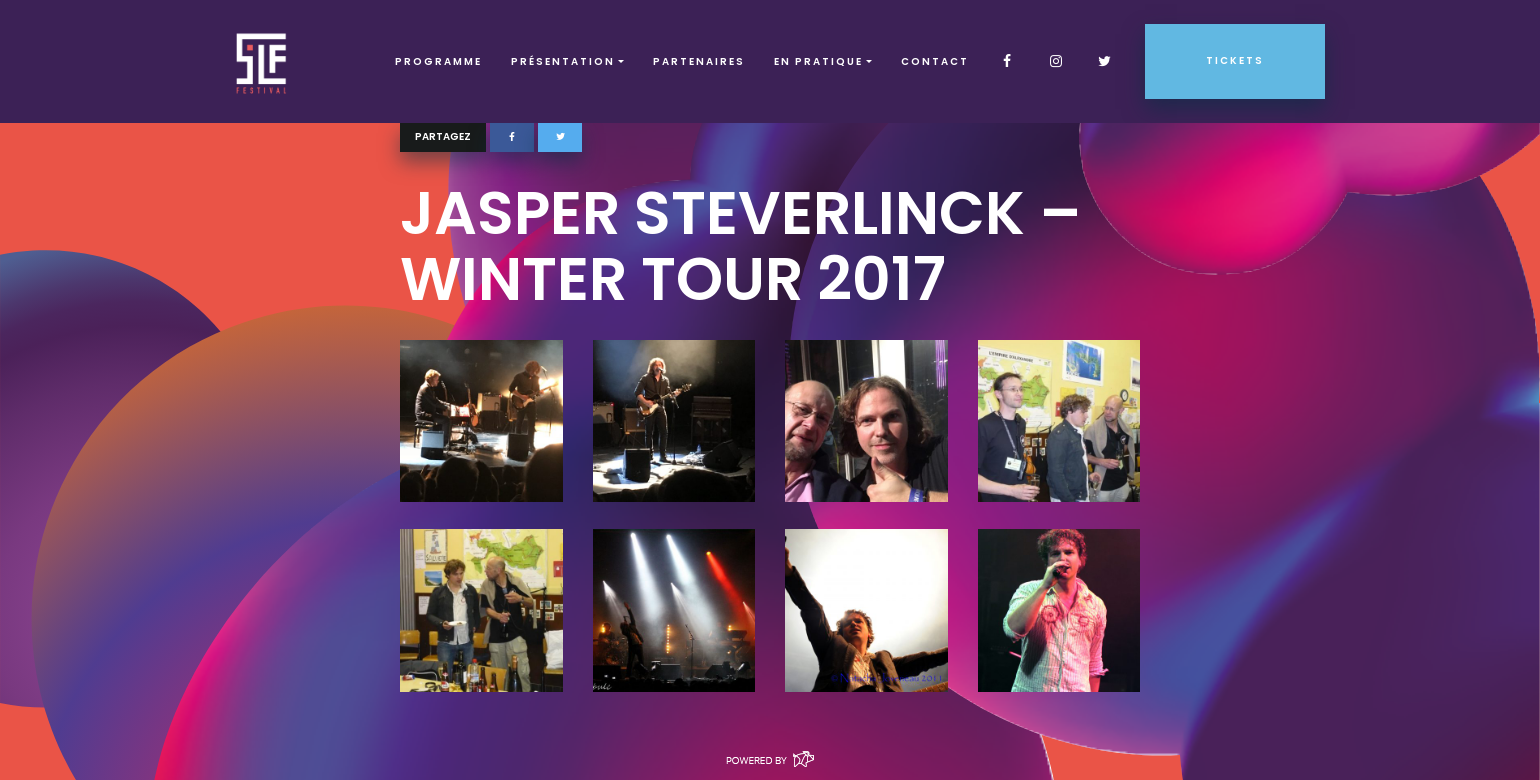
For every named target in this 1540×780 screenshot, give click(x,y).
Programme (438, 61)
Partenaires (699, 61)
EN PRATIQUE (818, 61)
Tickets (1235, 60)
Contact (935, 61)
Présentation (563, 61)
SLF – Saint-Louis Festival (262, 61)
